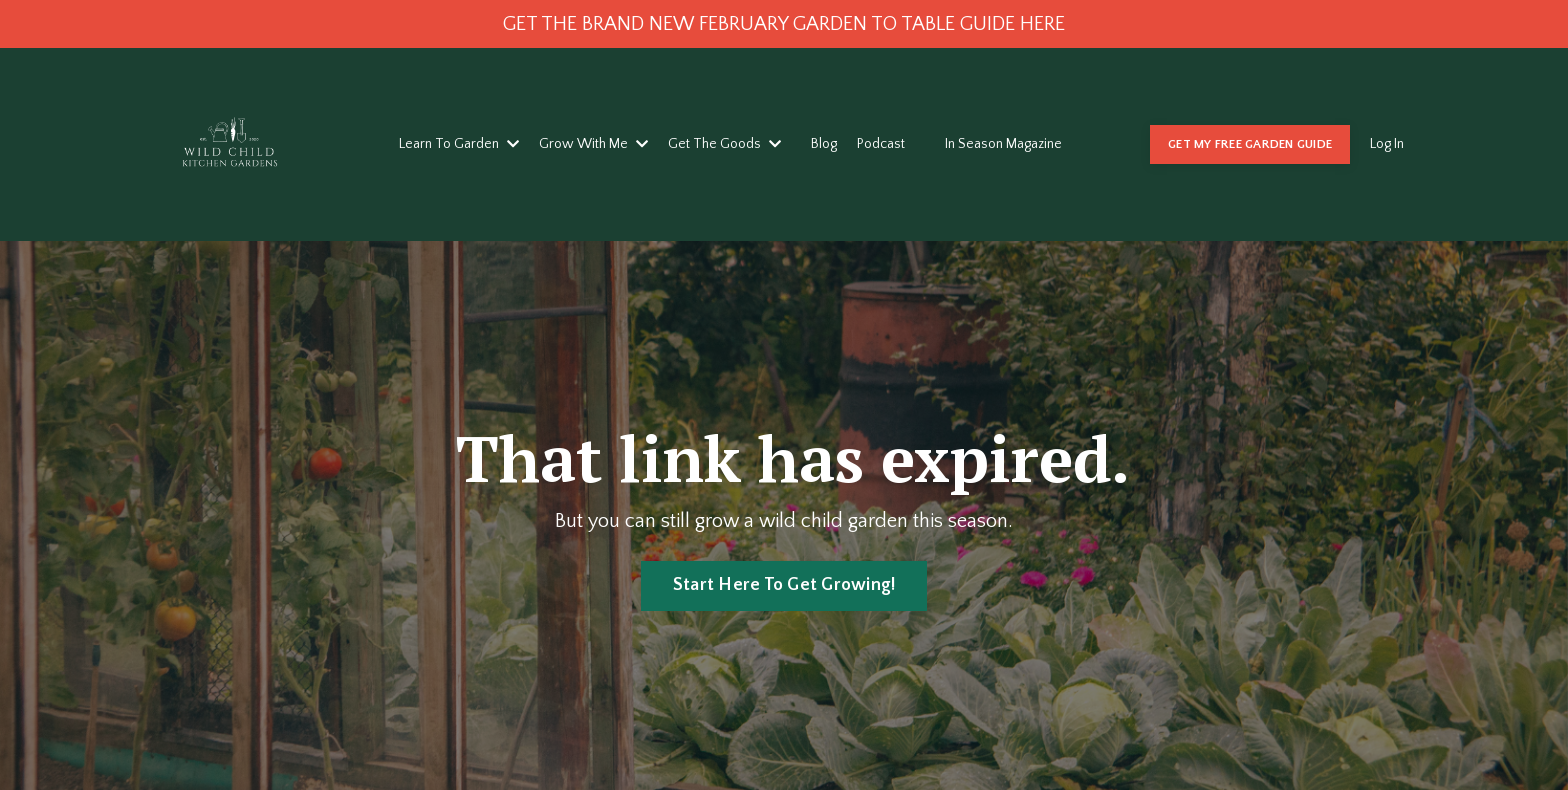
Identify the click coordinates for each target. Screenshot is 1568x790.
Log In (1387, 144)
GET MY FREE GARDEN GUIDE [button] (1250, 144)
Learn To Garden (459, 144)
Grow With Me (593, 144)
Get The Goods (724, 144)
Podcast (881, 144)
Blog (824, 144)
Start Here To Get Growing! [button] (784, 585)
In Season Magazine (1003, 144)
